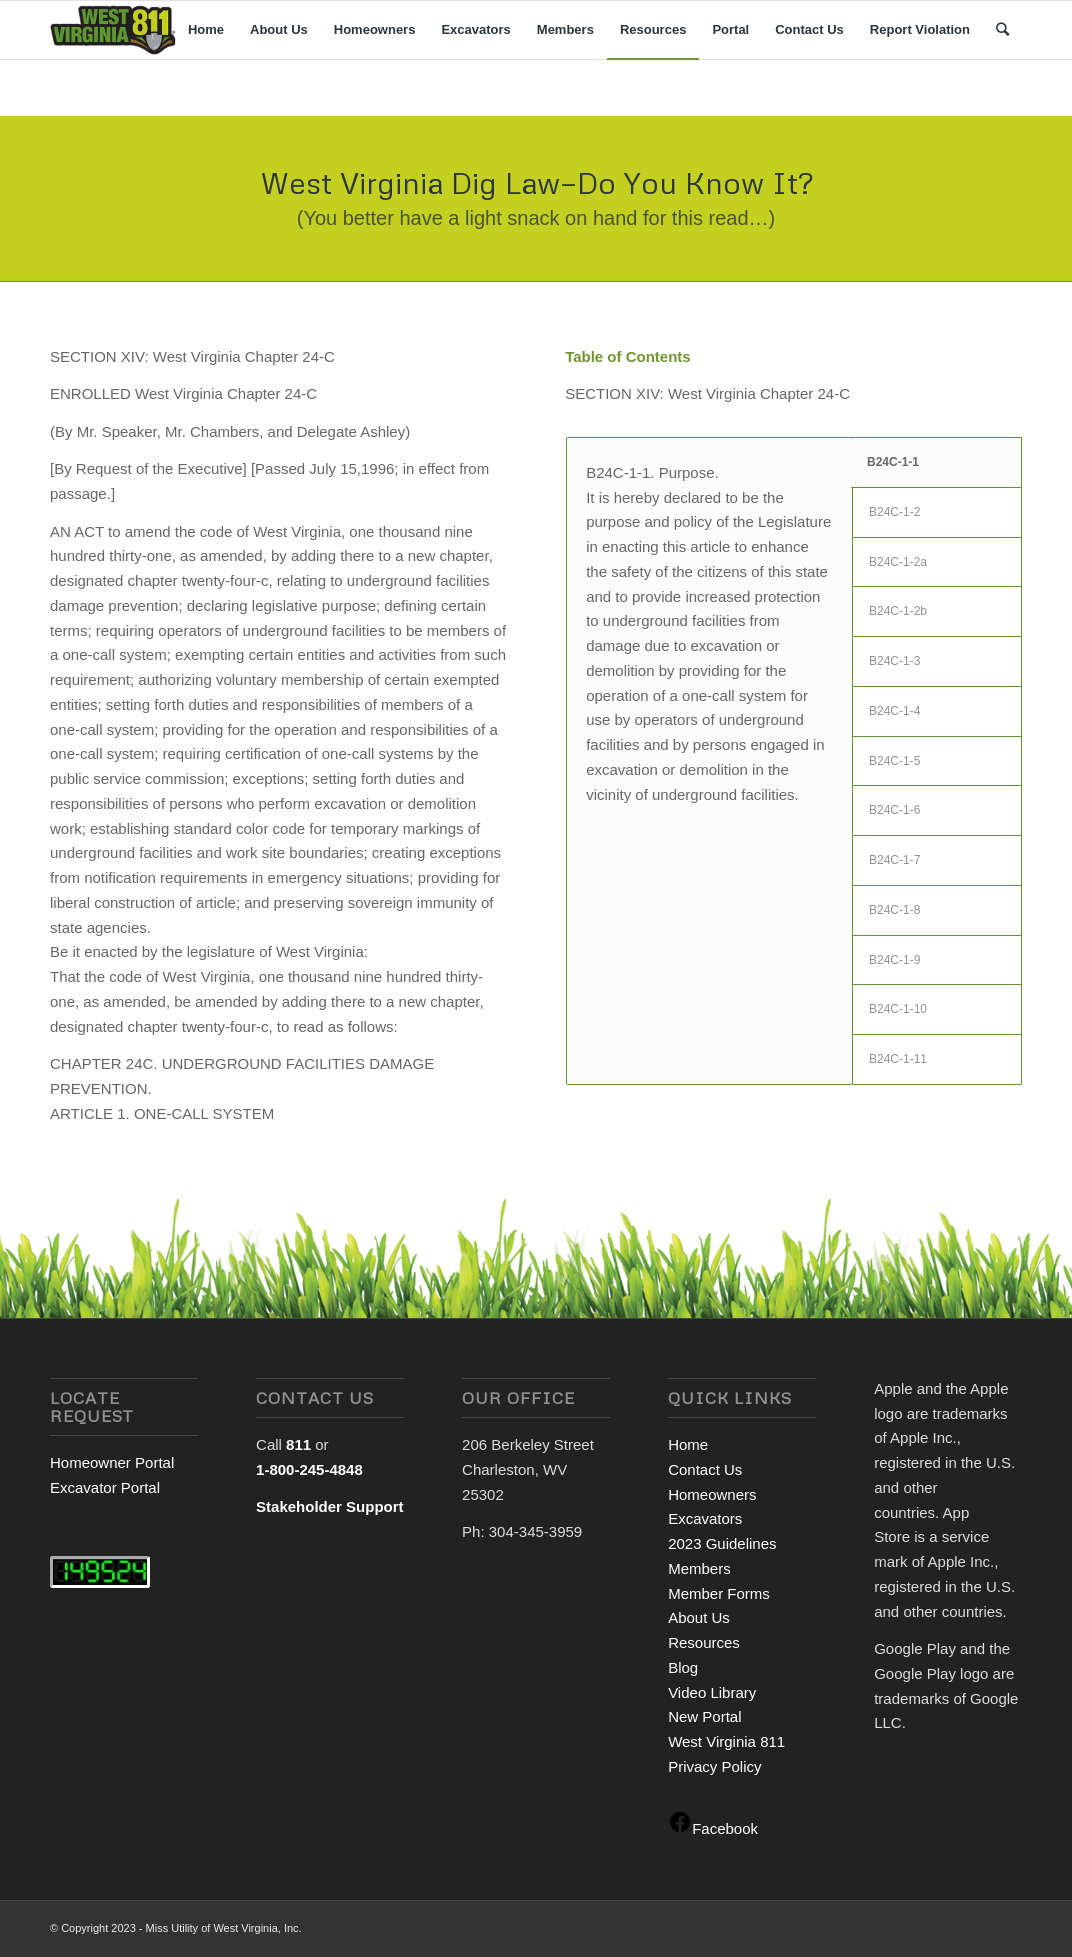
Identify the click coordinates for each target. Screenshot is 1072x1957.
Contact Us (705, 1469)
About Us (699, 1617)
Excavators (705, 1518)
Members (699, 1568)
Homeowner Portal (112, 1462)
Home (688, 1444)
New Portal (704, 1716)
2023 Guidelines (722, 1543)
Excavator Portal (105, 1487)
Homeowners (712, 1494)
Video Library (712, 1692)
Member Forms (719, 1593)
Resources (704, 1642)
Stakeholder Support (330, 1506)
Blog (683, 1667)
